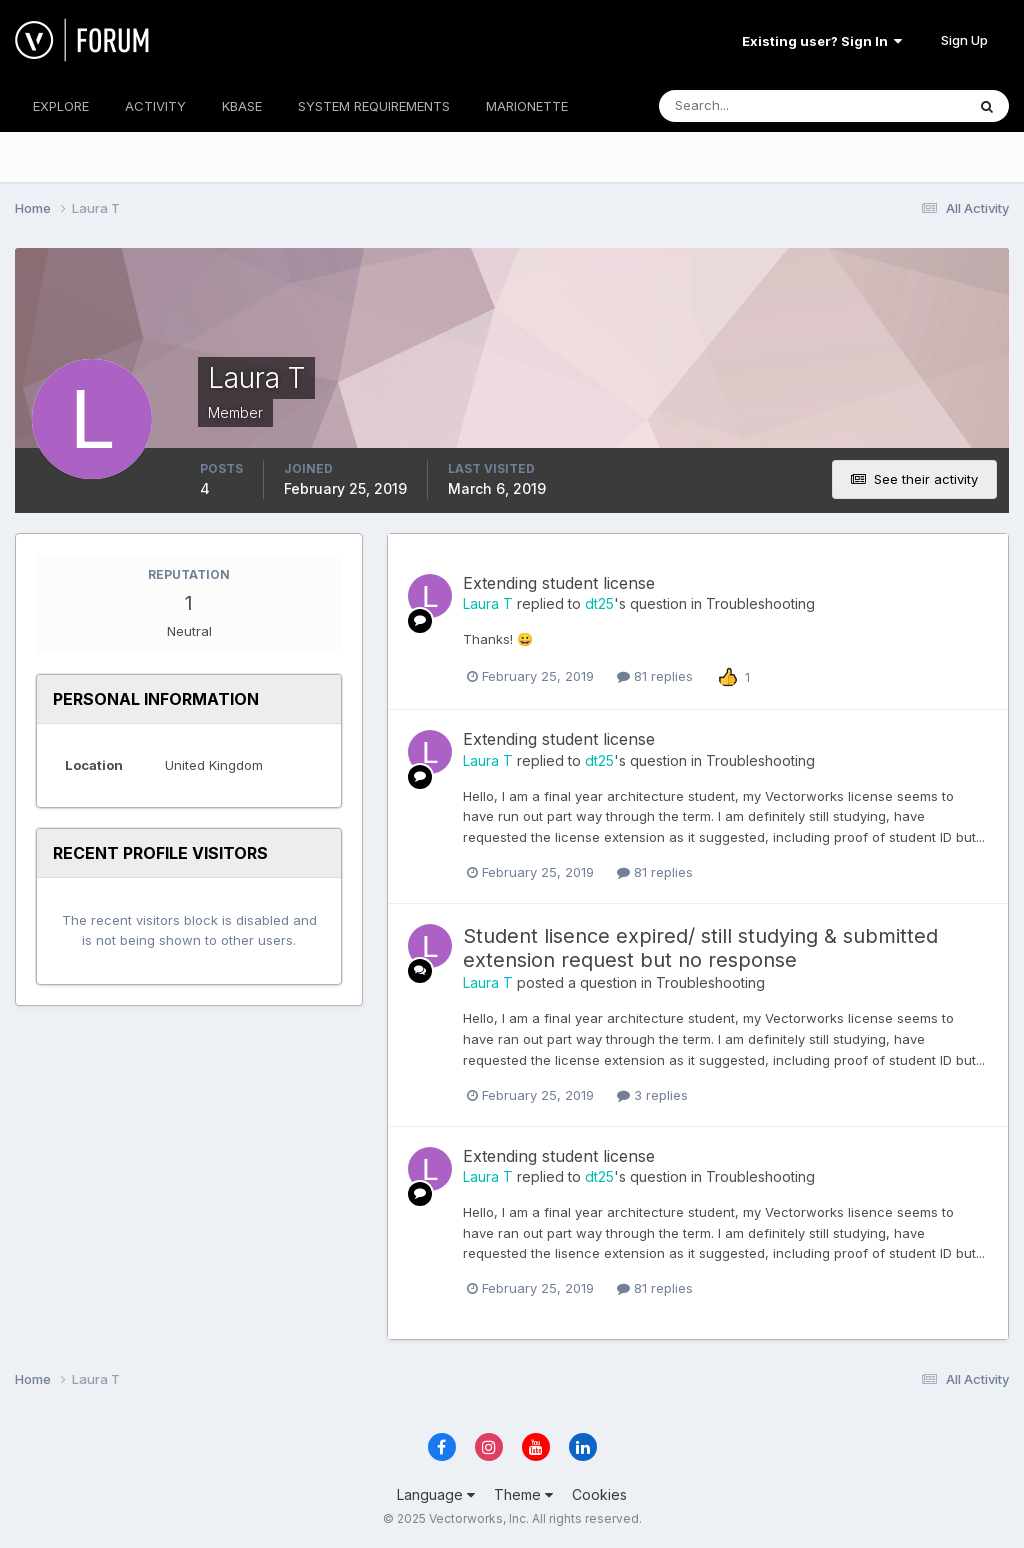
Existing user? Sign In (822, 41)
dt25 (599, 603)
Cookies (599, 1494)
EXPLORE (61, 106)
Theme (523, 1494)
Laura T (488, 603)
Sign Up (964, 40)
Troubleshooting (760, 603)
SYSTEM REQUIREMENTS (374, 106)
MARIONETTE (527, 106)
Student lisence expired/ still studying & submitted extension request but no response (700, 948)
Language (436, 1494)
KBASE (242, 106)
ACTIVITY (155, 106)
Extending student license (559, 583)
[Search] (747, 106)
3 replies (652, 1095)
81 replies (655, 676)
